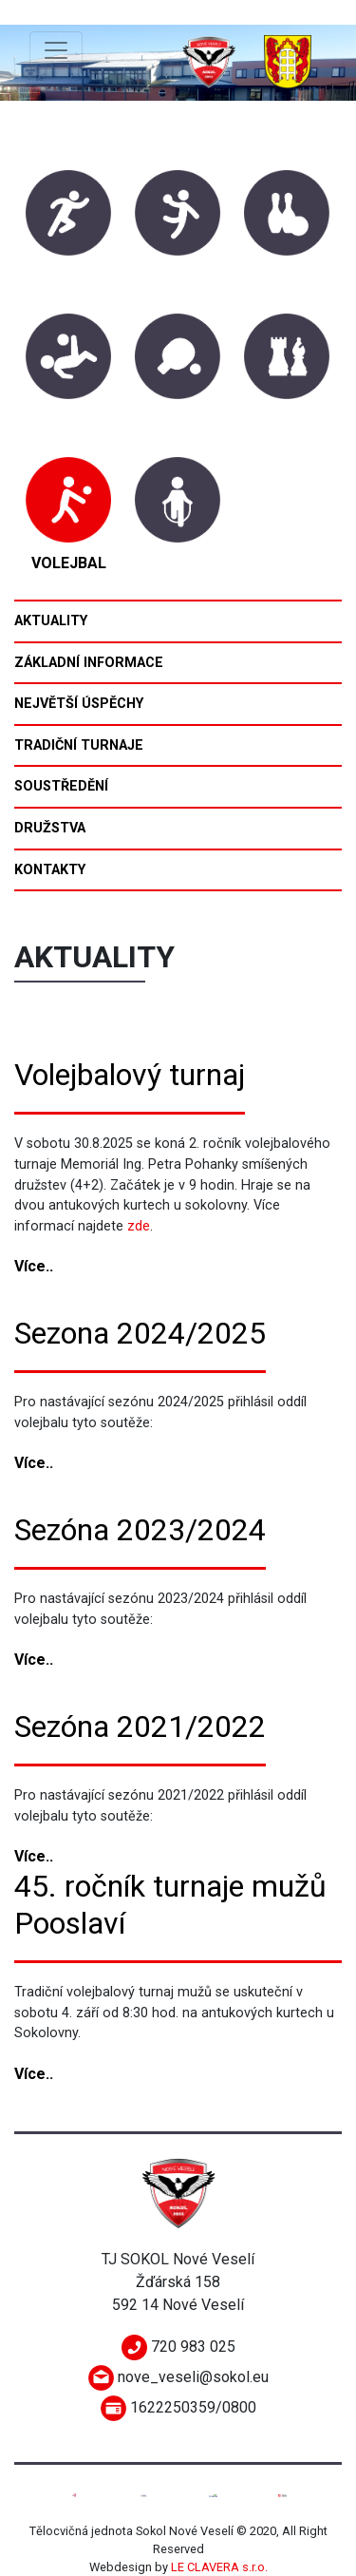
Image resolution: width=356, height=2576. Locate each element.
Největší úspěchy (78, 704)
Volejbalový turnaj (129, 1075)
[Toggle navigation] (56, 50)
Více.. (33, 1266)
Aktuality (50, 621)
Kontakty (49, 870)
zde (138, 1226)
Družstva (49, 828)
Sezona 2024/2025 (140, 1333)
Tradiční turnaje (78, 745)
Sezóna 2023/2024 (140, 1530)
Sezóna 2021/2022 (140, 1726)
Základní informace (88, 663)
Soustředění (61, 786)
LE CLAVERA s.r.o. (219, 2567)
